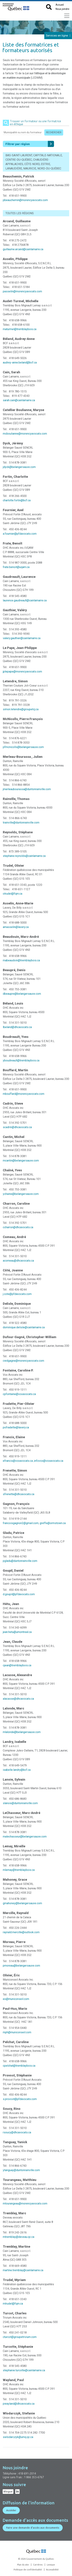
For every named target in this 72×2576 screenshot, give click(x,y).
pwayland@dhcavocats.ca (18, 2403)
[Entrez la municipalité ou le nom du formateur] (22, 133)
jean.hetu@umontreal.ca (17, 1632)
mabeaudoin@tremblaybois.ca (21, 960)
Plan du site (23, 2564)
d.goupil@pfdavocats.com (19, 1594)
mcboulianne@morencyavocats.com (25, 433)
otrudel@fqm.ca (12, 893)
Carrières (38, 2564)
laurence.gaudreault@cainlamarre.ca (25, 600)
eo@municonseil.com (16, 1999)
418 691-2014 (27, 2473)
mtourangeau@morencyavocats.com (25, 2203)
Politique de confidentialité (28, 2569)
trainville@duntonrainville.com (21, 822)
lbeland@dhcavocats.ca (17, 1027)
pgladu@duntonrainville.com (20, 1561)
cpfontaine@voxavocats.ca (19, 1394)
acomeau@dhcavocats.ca (18, 1260)
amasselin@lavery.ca (16, 927)
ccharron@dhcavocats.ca (18, 1227)
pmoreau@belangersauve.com (21, 1965)
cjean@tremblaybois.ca (17, 1665)
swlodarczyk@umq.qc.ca (18, 2437)
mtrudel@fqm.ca (13, 2303)
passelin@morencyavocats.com (22, 291)
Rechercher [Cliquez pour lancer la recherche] (53, 132)
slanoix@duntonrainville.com (20, 1803)
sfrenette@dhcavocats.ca (18, 1494)
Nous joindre (62, 9)
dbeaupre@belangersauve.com (22, 993)
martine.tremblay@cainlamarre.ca (23, 2270)
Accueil (60, 4)
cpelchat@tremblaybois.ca (19, 2065)
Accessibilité (52, 2569)
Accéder (11, 2510)
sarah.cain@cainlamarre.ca (19, 400)
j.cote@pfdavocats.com (17, 1294)
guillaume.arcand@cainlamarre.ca (23, 249)
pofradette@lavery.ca (16, 1427)
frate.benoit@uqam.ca (16, 567)
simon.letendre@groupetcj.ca (20, 709)
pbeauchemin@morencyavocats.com (25, 200)
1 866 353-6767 (34, 2477)
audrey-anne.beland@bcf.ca (20, 362)
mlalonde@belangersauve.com (22, 1732)
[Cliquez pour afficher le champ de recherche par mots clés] (49, 7)
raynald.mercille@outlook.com (21, 1932)
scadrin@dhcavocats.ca (17, 1127)
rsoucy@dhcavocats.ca (17, 2132)
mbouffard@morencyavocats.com (23, 1093)
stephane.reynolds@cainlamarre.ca (24, 856)
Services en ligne (58, 35)
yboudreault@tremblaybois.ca (21, 1060)
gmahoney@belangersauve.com (22, 1903)
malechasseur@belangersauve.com (25, 1836)
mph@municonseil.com (17, 2032)
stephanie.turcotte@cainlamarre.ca (24, 2370)
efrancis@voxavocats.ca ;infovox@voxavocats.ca (33, 1460)
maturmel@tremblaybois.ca (19, 329)
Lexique (51, 2564)
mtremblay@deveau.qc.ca (18, 2237)
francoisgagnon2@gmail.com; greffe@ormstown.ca (34, 1523)
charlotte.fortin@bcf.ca (17, 500)
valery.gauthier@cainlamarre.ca (21, 638)
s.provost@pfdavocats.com (20, 2099)
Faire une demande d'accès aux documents (32, 2527)
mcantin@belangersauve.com (21, 1160)
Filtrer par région (29, 144)
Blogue (8, 2491)
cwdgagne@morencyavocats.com (23, 1360)
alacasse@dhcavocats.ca (18, 1698)
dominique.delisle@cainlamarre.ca (24, 1327)
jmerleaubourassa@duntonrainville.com (27, 789)
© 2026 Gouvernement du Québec (36, 2559)
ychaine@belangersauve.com (21, 1194)
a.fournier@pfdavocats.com (20, 533)
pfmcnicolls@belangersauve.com (23, 747)
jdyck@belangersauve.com (19, 467)
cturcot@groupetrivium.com (20, 2337)
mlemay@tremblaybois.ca (19, 1870)
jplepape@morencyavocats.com (22, 671)
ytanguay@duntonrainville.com (21, 2170)
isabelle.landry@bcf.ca (17, 1769)
